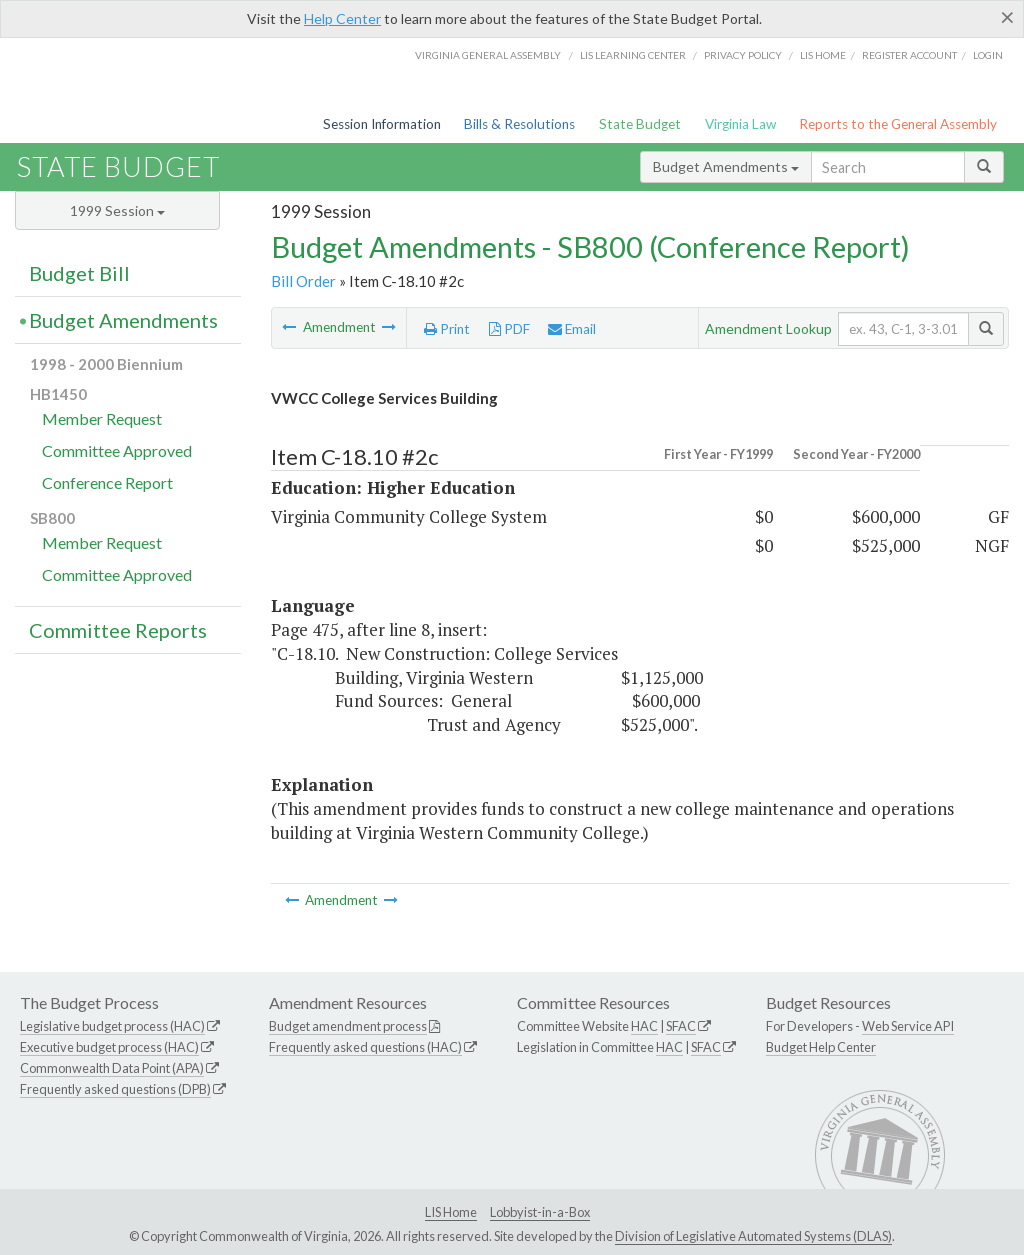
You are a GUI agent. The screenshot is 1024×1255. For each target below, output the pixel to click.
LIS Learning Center (633, 55)
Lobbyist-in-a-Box (540, 1212)
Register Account (909, 55)
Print (447, 329)
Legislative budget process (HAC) (112, 1026)
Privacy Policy (743, 55)
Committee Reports (118, 630)
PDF (509, 329)
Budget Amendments (726, 166)
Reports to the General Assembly (898, 124)
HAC (644, 1026)
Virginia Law (740, 124)
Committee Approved (117, 450)
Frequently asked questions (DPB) (115, 1089)
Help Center (342, 18)
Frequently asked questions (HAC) (365, 1047)
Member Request (102, 418)
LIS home (823, 55)
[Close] (1007, 17)
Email (572, 329)
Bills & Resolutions (519, 124)
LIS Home (451, 1212)
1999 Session (117, 210)
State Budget (640, 124)
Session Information (382, 124)
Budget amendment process (348, 1026)
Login (988, 55)
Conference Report (107, 482)
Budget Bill (79, 273)
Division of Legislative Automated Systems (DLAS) (753, 1236)
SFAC (681, 1026)
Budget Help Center (821, 1047)
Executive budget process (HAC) (109, 1047)
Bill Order (303, 281)
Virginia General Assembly (488, 55)
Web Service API (908, 1026)
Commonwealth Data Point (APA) (112, 1068)
